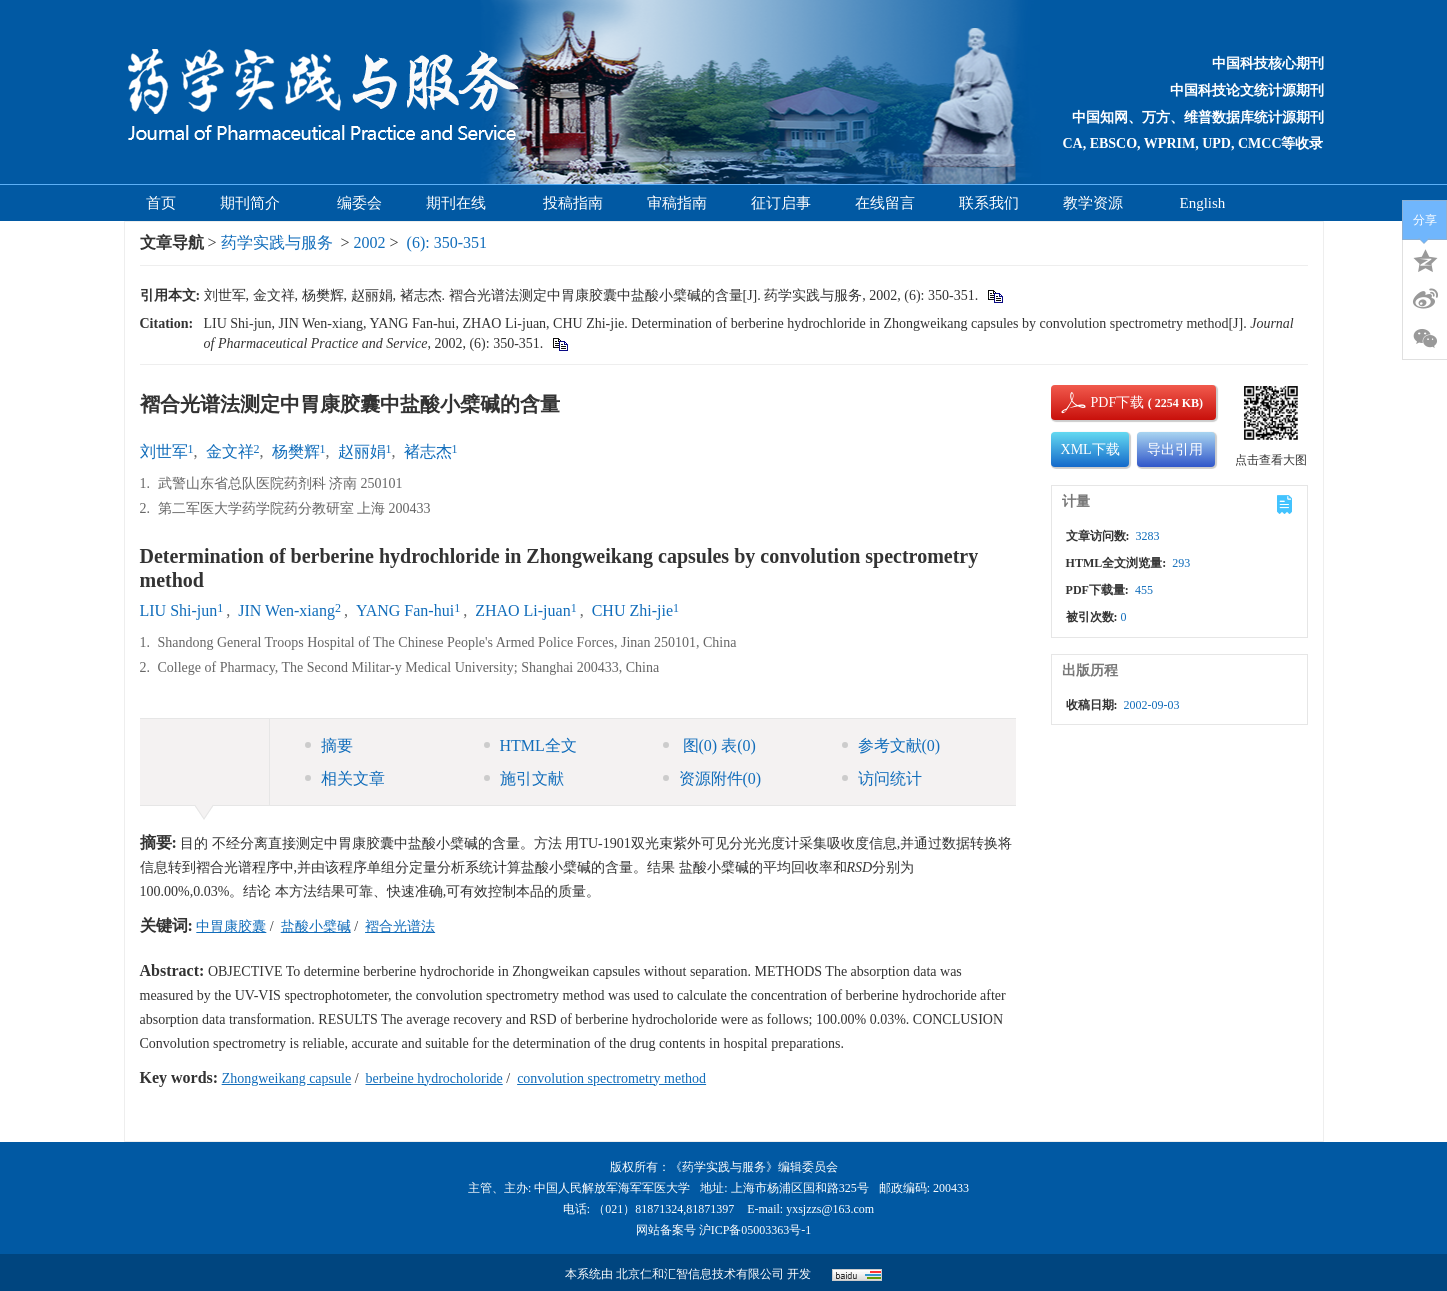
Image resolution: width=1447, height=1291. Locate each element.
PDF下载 (1101, 402)
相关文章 (345, 778)
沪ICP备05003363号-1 (755, 1230)
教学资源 (1099, 203)
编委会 (359, 203)
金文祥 (230, 451)
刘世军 (164, 451)
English (1203, 203)
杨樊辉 (296, 451)
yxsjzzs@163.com (830, 1209)
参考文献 (891, 745)
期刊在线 (462, 203)
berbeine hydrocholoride (434, 1078)
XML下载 (1090, 449)
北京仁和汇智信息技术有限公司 (700, 1274)
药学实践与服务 (277, 242)
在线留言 (885, 203)
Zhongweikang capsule (286, 1078)
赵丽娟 (362, 451)
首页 (161, 203)
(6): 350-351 (447, 242)
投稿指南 (573, 203)
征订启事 (781, 203)
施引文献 (524, 778)
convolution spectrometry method (611, 1078)
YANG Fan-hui (405, 610)
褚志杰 (428, 451)
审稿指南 (677, 203)
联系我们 (989, 203)
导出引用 (1175, 449)
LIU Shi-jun (179, 610)
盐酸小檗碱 (316, 926)
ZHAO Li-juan (523, 610)
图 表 (709, 745)
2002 (370, 242)
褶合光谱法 (400, 926)
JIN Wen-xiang (286, 610)
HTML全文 (530, 745)
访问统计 (882, 778)
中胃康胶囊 (231, 926)
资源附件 (712, 778)
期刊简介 (256, 203)
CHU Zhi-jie (632, 610)
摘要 (329, 745)
